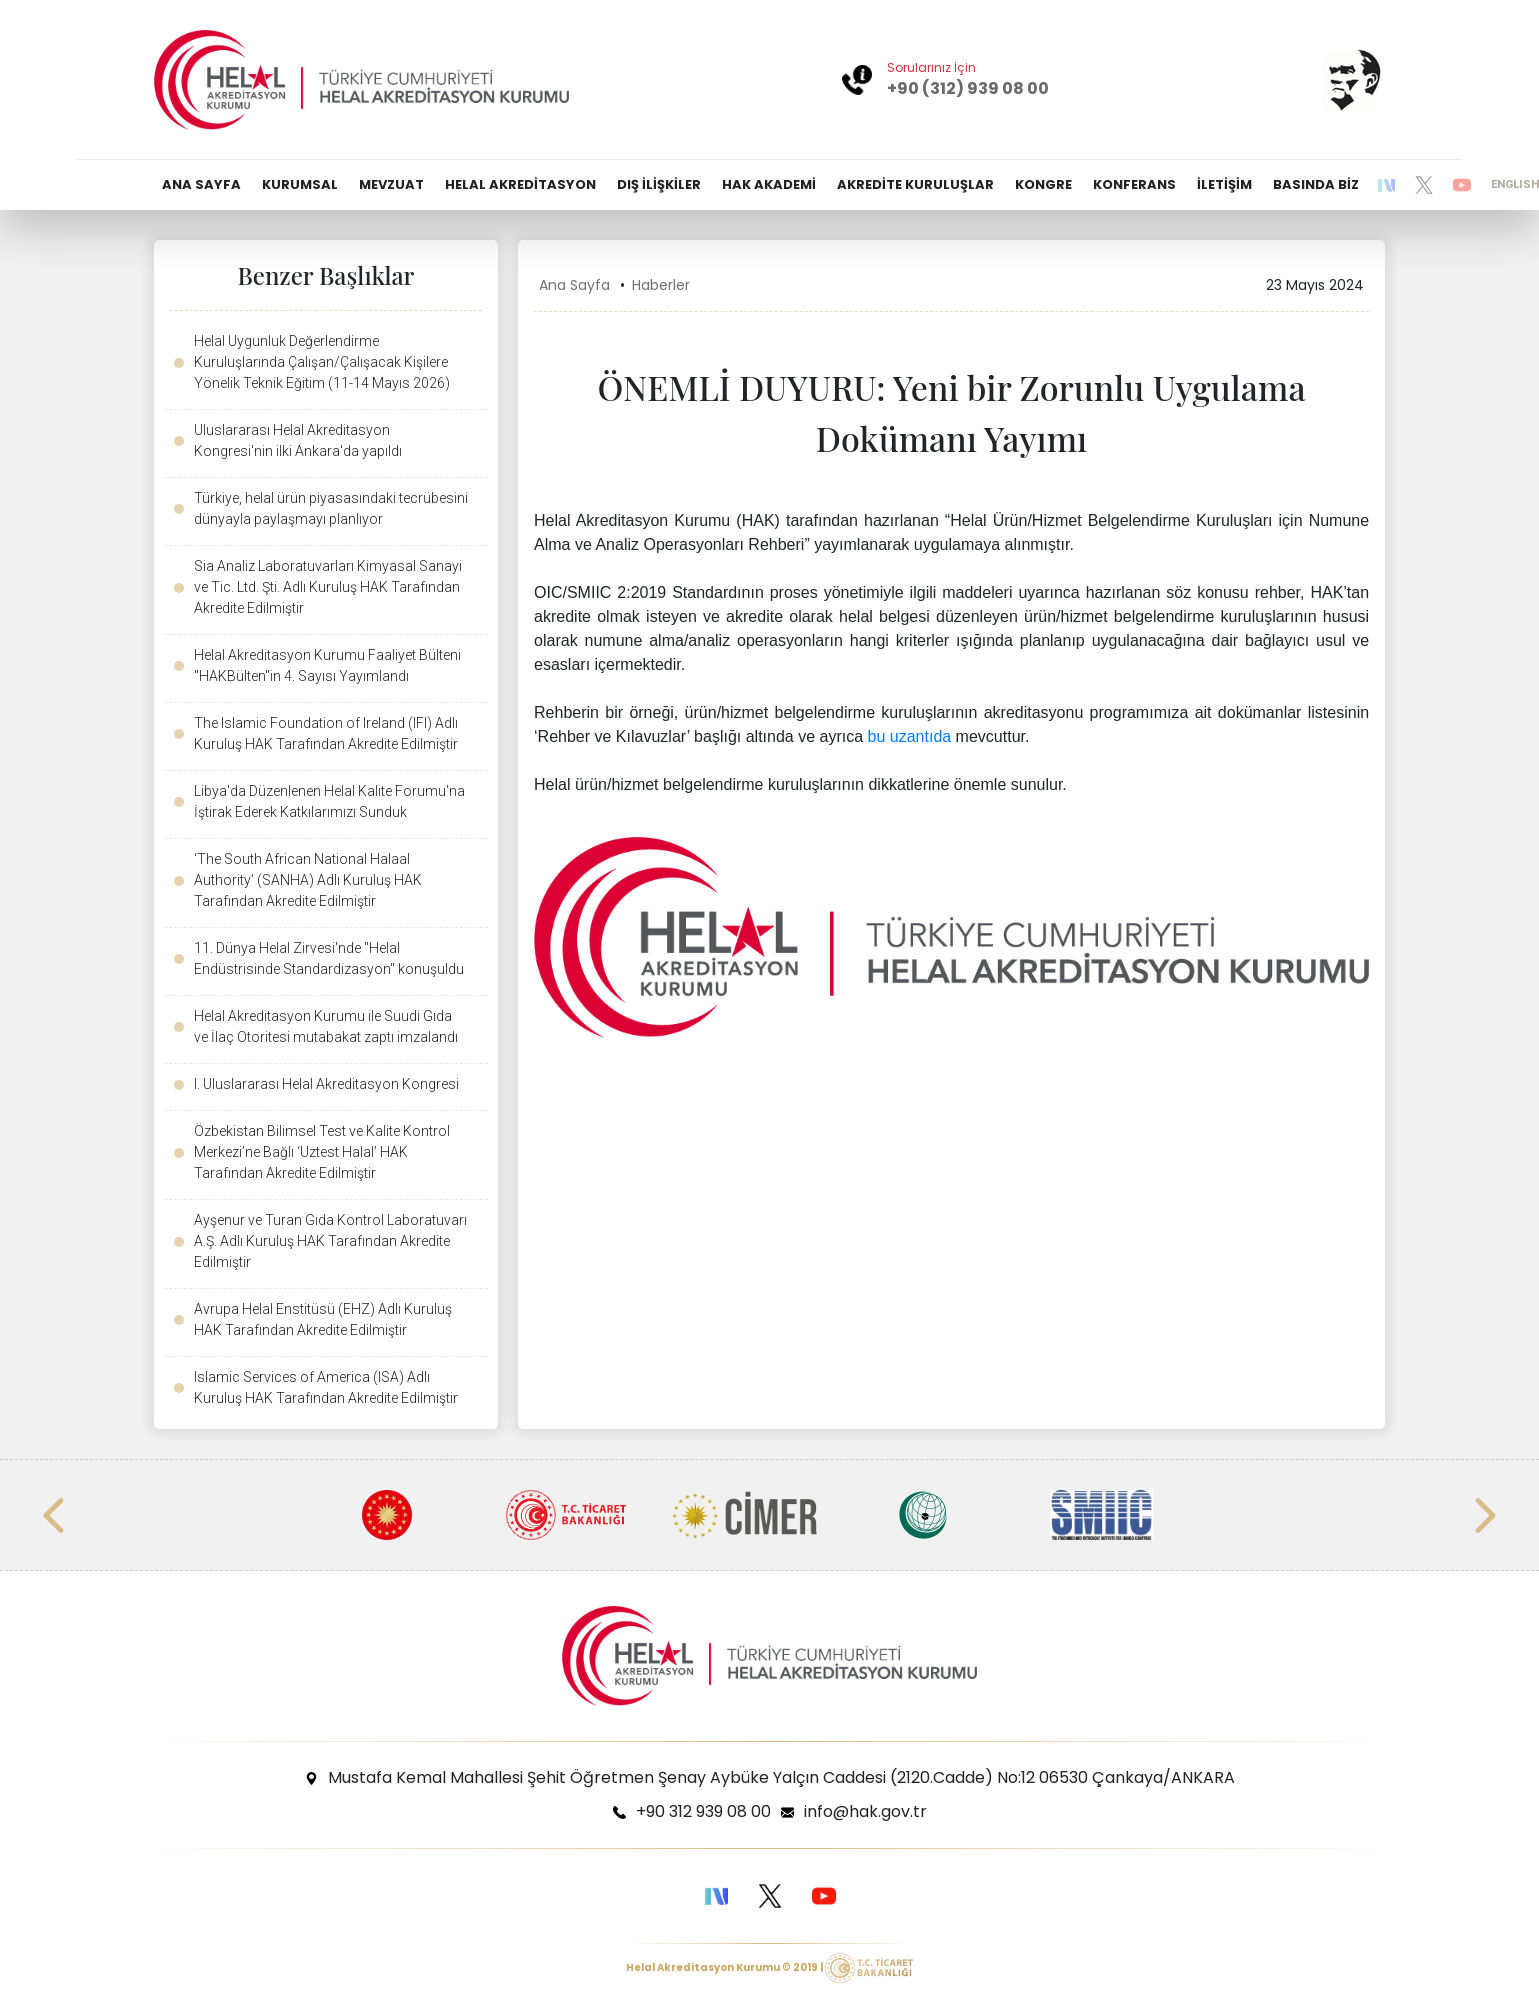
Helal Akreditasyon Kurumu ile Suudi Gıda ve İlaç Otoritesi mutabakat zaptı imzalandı (326, 1026)
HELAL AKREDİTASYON (520, 184)
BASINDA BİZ (1316, 184)
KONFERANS (1134, 184)
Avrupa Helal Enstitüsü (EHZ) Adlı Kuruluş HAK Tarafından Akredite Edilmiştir (323, 1319)
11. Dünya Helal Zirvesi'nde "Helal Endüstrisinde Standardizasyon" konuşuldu (329, 958)
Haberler (661, 285)
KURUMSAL (300, 184)
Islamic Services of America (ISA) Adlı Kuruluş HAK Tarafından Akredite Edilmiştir (326, 1387)
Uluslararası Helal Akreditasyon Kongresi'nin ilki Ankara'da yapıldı (298, 440)
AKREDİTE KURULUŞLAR (915, 184)
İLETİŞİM (1224, 184)
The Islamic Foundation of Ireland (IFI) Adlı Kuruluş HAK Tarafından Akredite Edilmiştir (326, 733)
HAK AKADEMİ (769, 184)
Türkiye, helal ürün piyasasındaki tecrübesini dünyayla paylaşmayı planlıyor (331, 508)
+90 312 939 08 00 (703, 1811)
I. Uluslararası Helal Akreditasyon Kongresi (326, 1084)
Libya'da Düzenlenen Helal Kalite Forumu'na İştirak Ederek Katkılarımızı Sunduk (329, 801)
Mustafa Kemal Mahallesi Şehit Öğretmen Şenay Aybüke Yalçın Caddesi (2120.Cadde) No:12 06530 (781, 1777)
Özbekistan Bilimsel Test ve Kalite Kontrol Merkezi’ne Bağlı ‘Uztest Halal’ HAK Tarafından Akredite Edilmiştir (322, 1152)
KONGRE (1043, 184)
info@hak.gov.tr (865, 1811)
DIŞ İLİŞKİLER (659, 184)
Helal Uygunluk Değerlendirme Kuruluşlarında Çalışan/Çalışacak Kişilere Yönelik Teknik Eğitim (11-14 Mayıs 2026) (322, 362)
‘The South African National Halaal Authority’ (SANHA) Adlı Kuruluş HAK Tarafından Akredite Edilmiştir (308, 880)
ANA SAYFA (201, 184)
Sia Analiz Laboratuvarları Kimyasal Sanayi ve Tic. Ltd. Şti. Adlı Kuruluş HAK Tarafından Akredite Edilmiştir (328, 587)
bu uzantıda (910, 736)
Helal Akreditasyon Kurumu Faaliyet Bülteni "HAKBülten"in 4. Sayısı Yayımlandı (327, 665)
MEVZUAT (391, 184)
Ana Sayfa (574, 285)
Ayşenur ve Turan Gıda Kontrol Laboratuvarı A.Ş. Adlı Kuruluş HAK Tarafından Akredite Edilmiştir (330, 1241)
